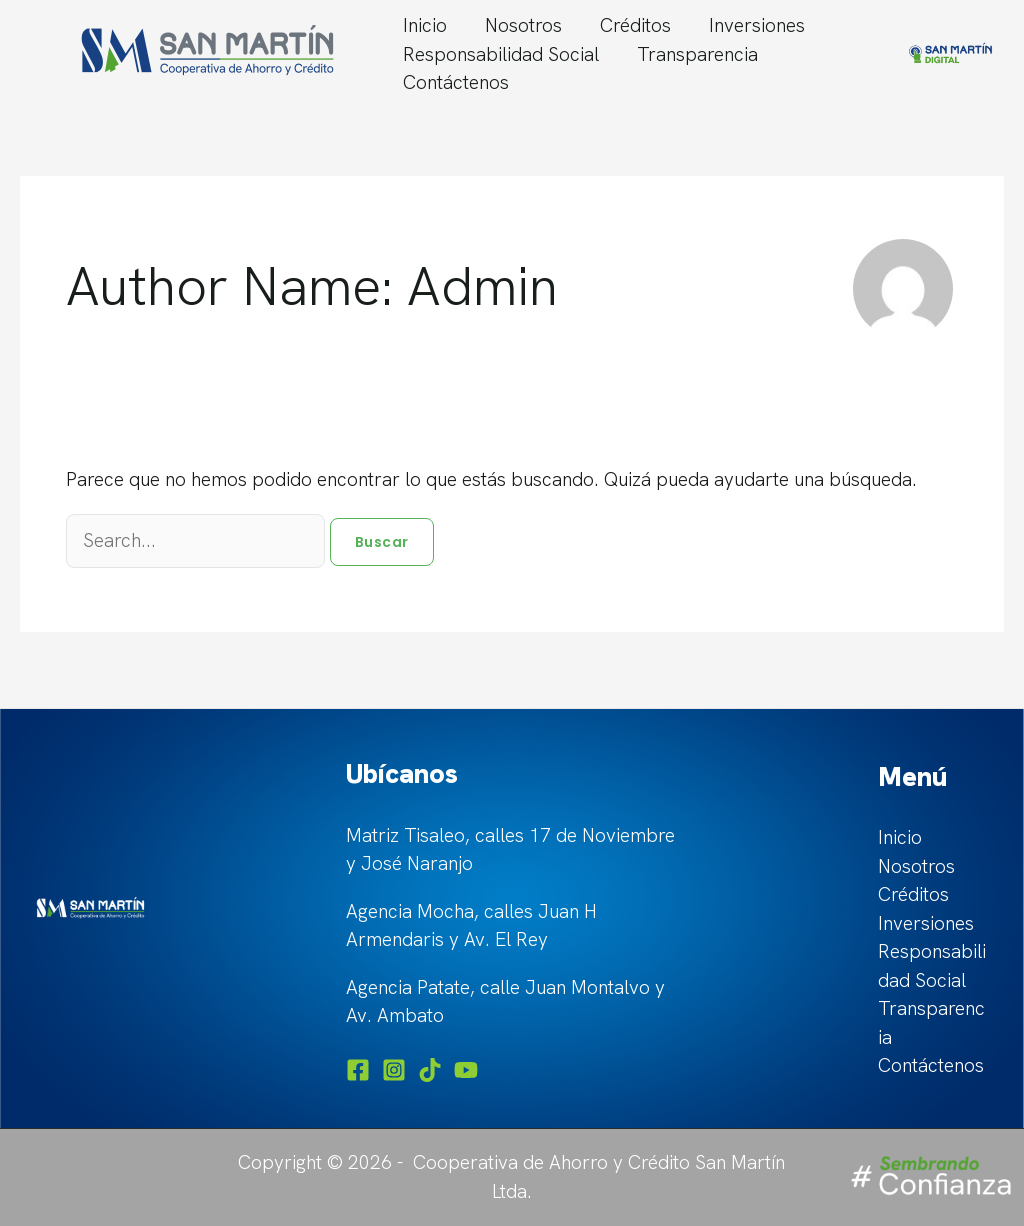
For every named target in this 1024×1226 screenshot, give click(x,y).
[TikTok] (430, 1070)
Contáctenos (456, 82)
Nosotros (523, 25)
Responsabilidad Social (501, 54)
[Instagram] (394, 1070)
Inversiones (757, 25)
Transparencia (697, 54)
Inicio (425, 25)
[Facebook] (358, 1070)
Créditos (635, 25)
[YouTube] (466, 1070)
